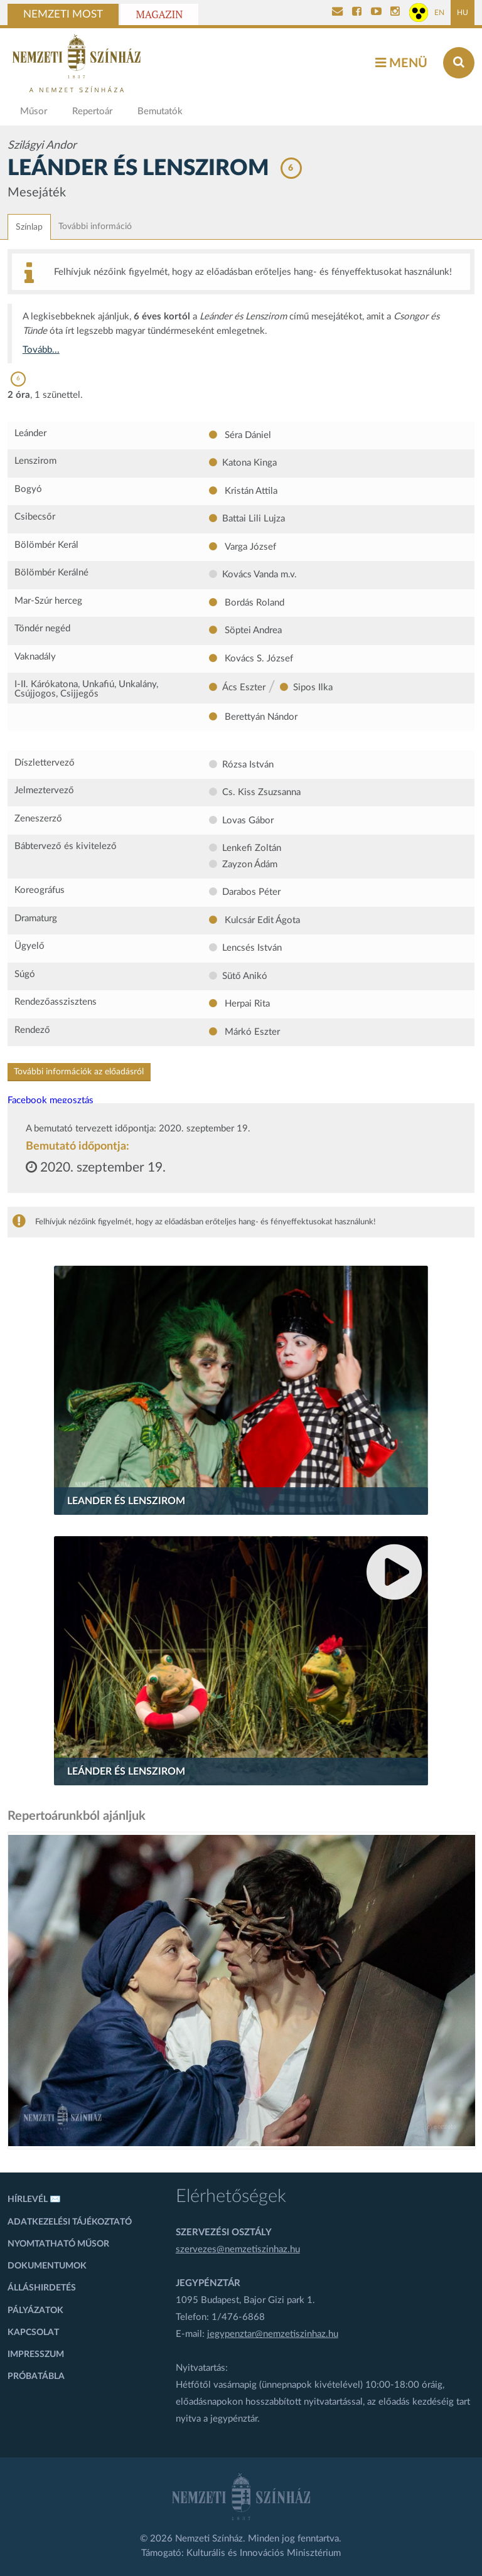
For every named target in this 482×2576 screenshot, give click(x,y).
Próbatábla (36, 2376)
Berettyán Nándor (259, 717)
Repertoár (92, 111)
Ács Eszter (243, 687)
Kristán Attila (249, 491)
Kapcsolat (33, 2332)
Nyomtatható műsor (58, 2244)
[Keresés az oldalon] (458, 62)
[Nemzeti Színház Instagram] (395, 12)
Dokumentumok (47, 2266)
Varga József (249, 547)
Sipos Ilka (313, 687)
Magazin (159, 14)
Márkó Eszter (251, 1032)
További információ (95, 226)
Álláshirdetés (42, 2288)
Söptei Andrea (252, 630)
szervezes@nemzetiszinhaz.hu (238, 2249)
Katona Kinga (249, 463)
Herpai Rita (246, 1003)
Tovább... (41, 350)
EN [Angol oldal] (439, 12)
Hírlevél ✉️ (34, 2199)
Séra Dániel (246, 435)
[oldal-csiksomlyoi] (242, 1991)
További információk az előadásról (79, 1071)
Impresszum (36, 2354)
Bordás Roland (253, 602)
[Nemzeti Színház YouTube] (376, 12)
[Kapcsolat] (337, 12)
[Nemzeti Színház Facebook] (357, 12)
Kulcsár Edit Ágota (261, 920)
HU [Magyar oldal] (462, 12)
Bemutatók (160, 111)
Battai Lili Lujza (253, 518)
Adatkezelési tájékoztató (70, 2222)
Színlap (29, 227)
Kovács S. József (257, 658)
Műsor (33, 111)
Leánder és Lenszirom (126, 1771)
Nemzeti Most (63, 14)
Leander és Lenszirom (126, 1501)
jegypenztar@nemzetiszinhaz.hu (272, 2334)
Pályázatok (35, 2310)
